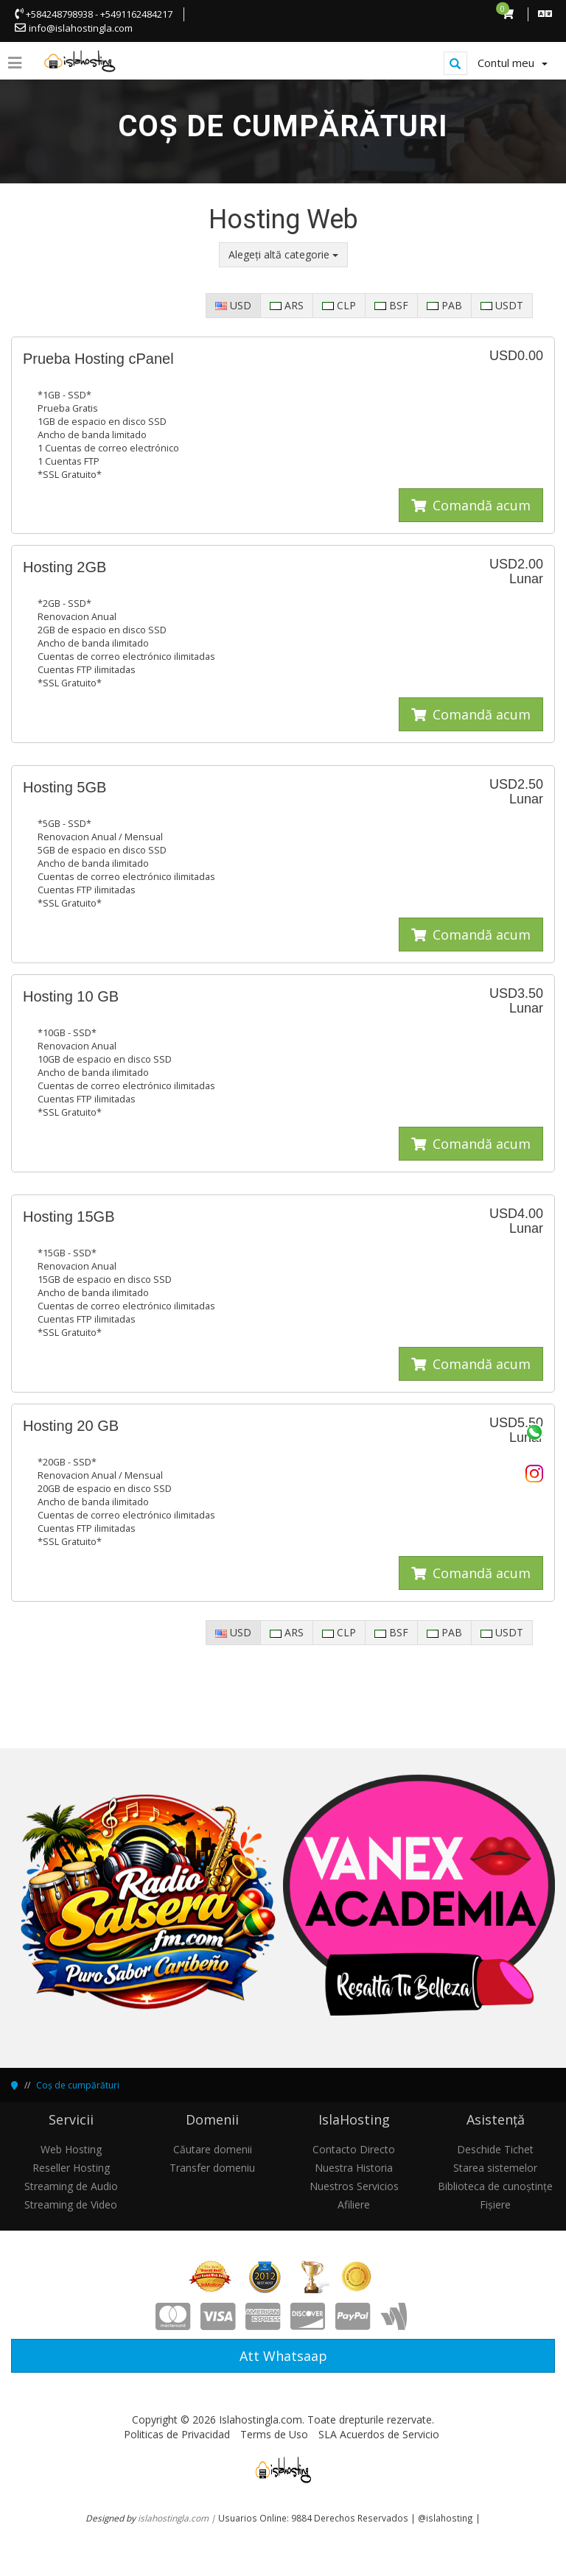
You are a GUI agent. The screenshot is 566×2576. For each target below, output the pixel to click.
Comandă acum (471, 505)
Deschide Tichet (495, 2149)
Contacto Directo (353, 2149)
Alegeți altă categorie (283, 254)
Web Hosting (71, 2149)
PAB (444, 305)
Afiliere (354, 2204)
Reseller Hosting (71, 2168)
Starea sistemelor (495, 2168)
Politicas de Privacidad (177, 2434)
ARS (287, 305)
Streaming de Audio (71, 2186)
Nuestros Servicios (354, 2186)
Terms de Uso (274, 2434)
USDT (502, 305)
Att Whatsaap (283, 2356)
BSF (391, 305)
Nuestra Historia (354, 2168)
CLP (339, 305)
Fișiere (495, 2204)
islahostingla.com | (178, 2518)
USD (233, 305)
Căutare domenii (212, 2149)
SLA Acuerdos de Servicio (378, 2434)
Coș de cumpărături (77, 2085)
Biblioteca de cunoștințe (495, 2186)
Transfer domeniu (212, 2168)
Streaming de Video (70, 2204)
